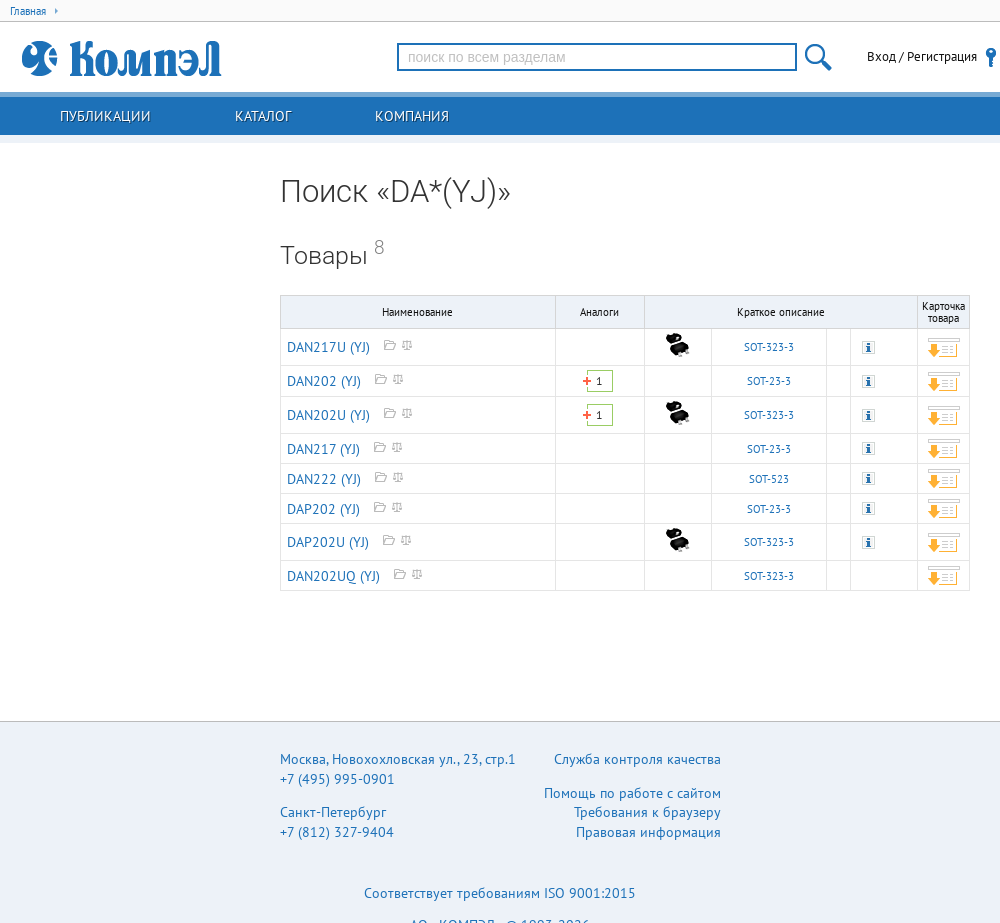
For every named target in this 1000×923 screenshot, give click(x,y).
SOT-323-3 (769, 347)
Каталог (263, 116)
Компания (412, 116)
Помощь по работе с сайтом (632, 793)
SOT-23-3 (769, 381)
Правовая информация (648, 832)
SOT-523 (769, 479)
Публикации (105, 116)
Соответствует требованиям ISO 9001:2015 (500, 893)
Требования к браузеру (647, 812)
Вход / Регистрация (922, 56)
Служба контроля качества (637, 759)
